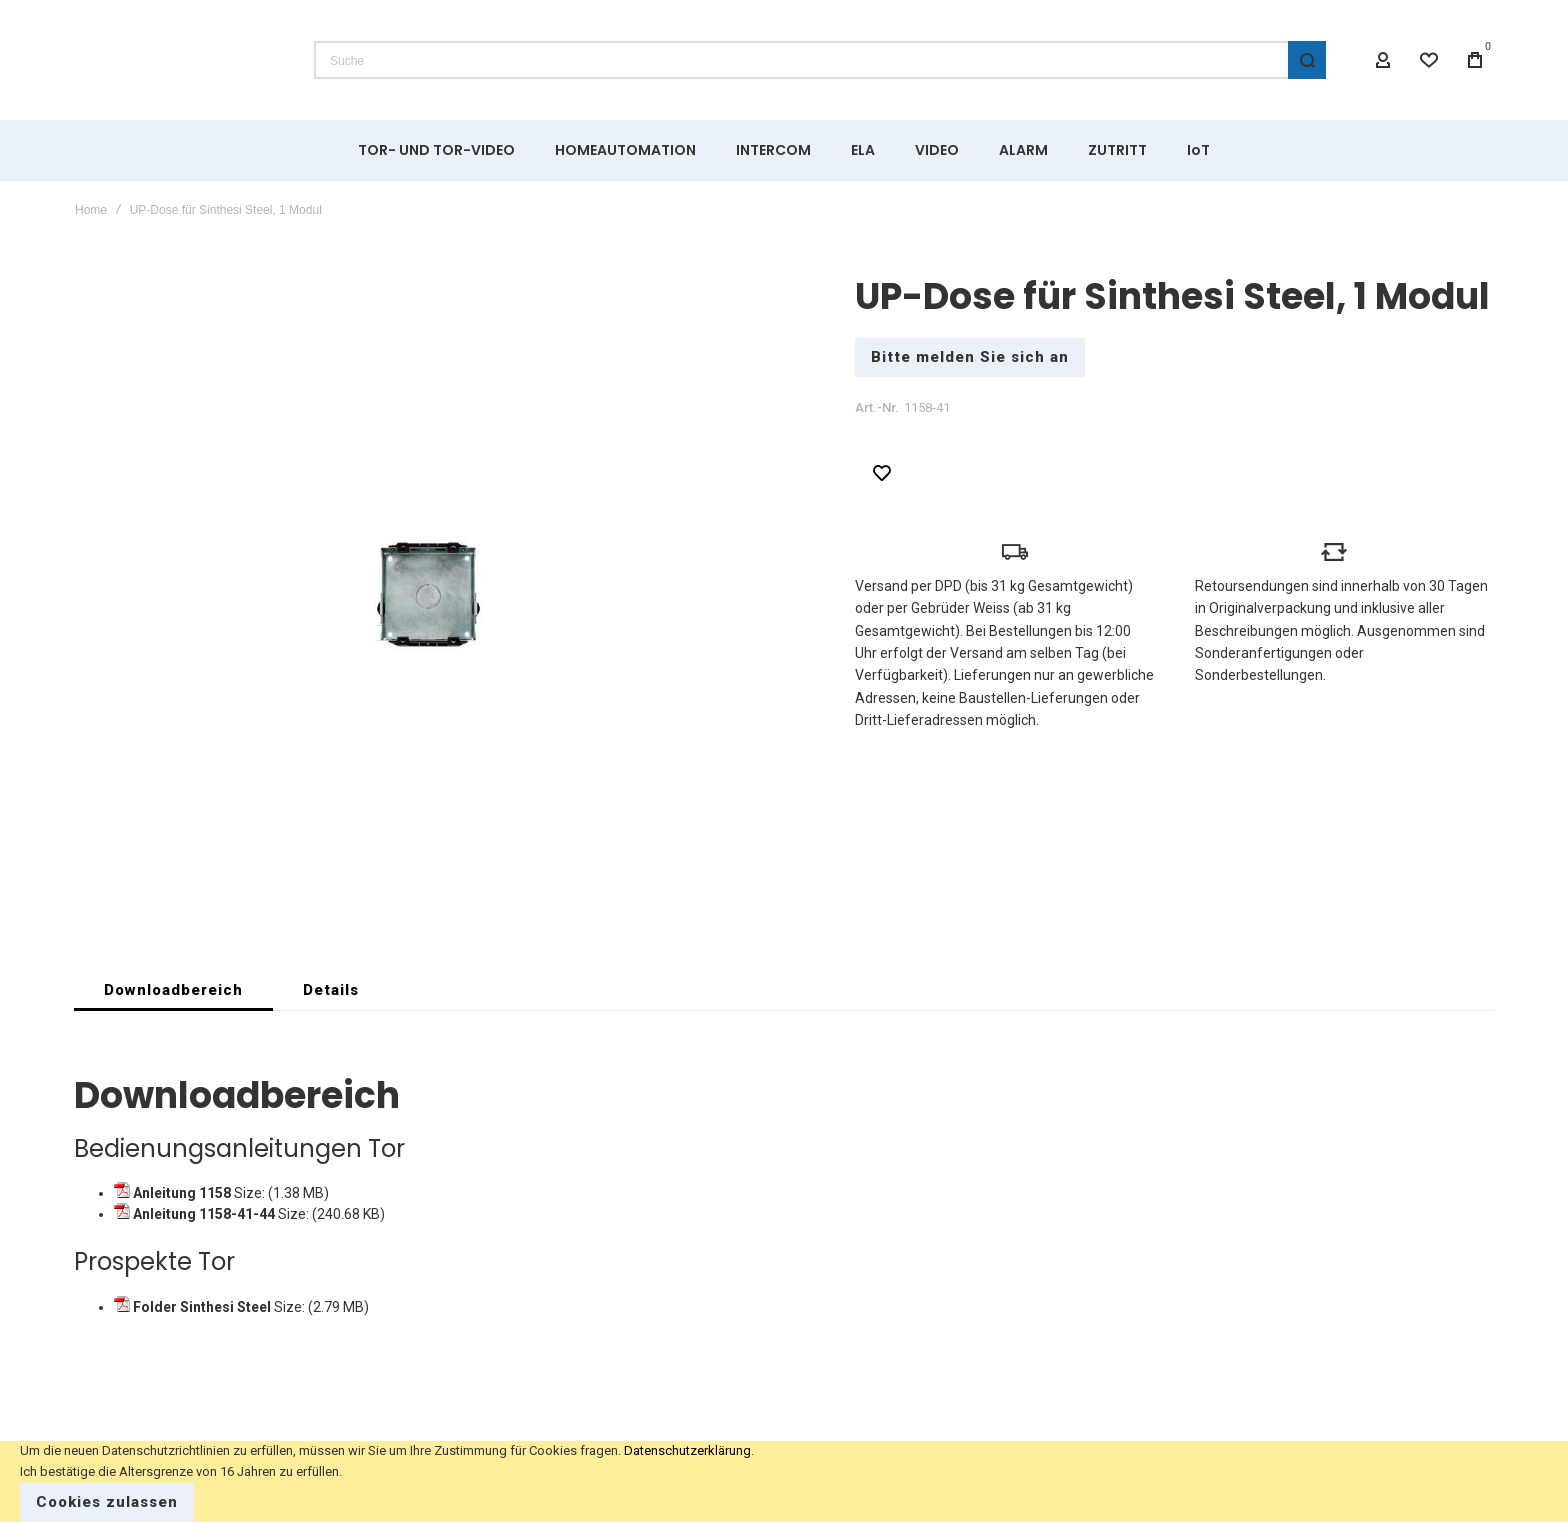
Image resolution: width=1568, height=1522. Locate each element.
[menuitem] (436, 150)
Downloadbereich (173, 995)
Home (91, 210)
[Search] (1307, 60)
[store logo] (179, 60)
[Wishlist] (1429, 60)
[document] (784, 1481)
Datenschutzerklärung (687, 1450)
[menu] (784, 150)
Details (331, 995)
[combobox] (820, 60)
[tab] (173, 995)
